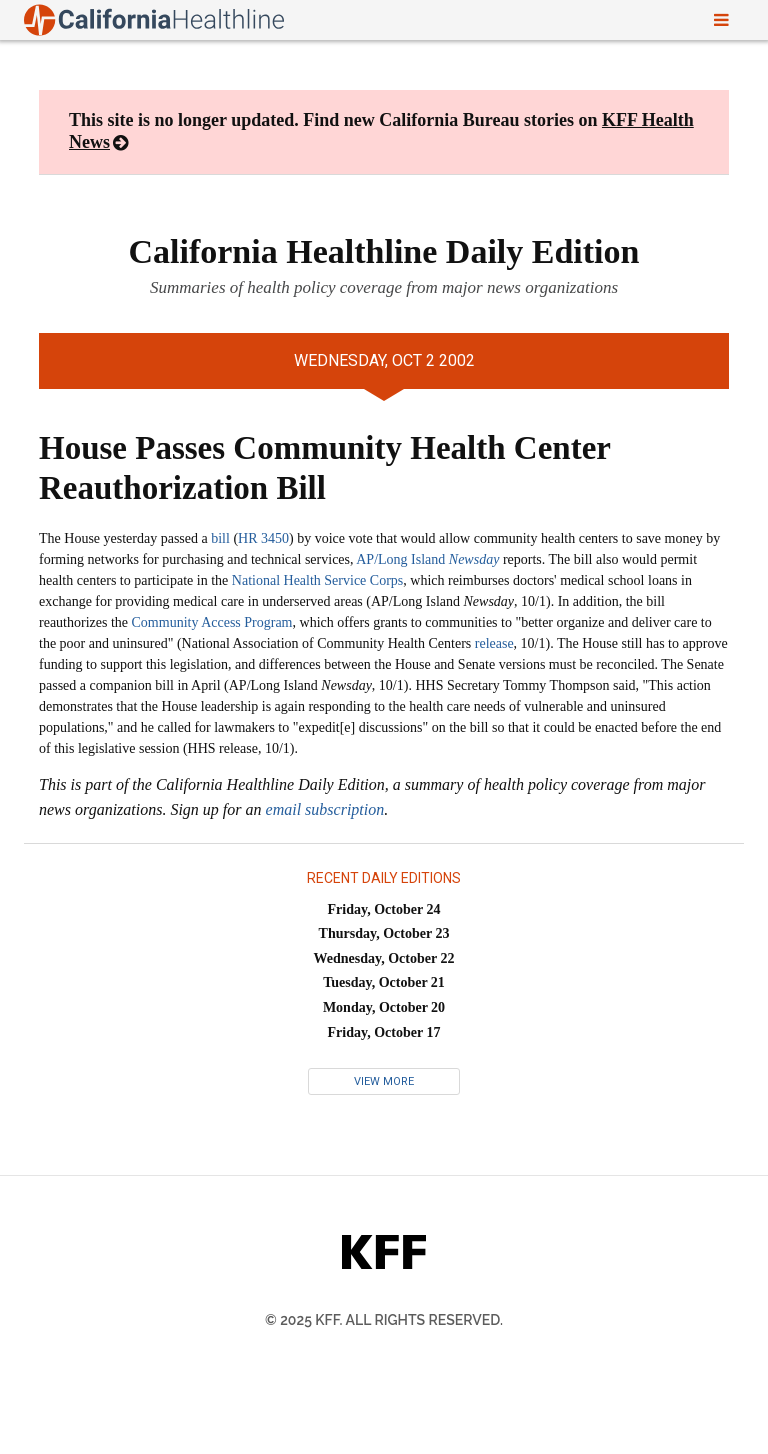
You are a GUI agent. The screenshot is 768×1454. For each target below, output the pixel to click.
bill (220, 538)
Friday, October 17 (384, 1032)
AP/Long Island (427, 559)
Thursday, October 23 (384, 933)
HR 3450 (263, 538)
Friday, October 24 (384, 909)
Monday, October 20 (384, 1007)
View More (384, 1081)
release (494, 643)
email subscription (325, 809)
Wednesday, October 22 (384, 958)
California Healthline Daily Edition (384, 251)
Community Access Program (212, 622)
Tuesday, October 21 (384, 982)
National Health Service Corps (317, 580)
